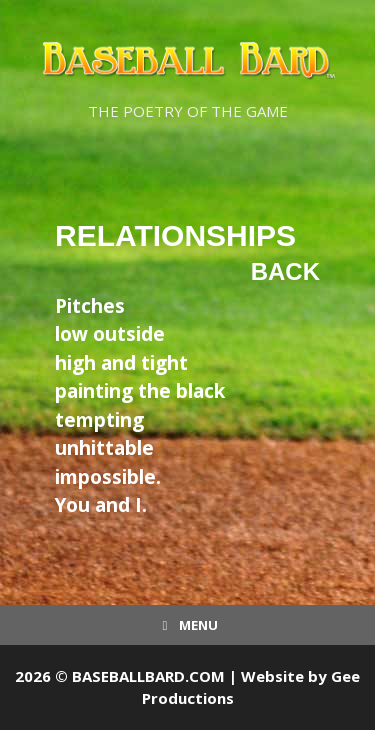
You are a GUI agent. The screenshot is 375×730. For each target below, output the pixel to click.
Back (285, 271)
